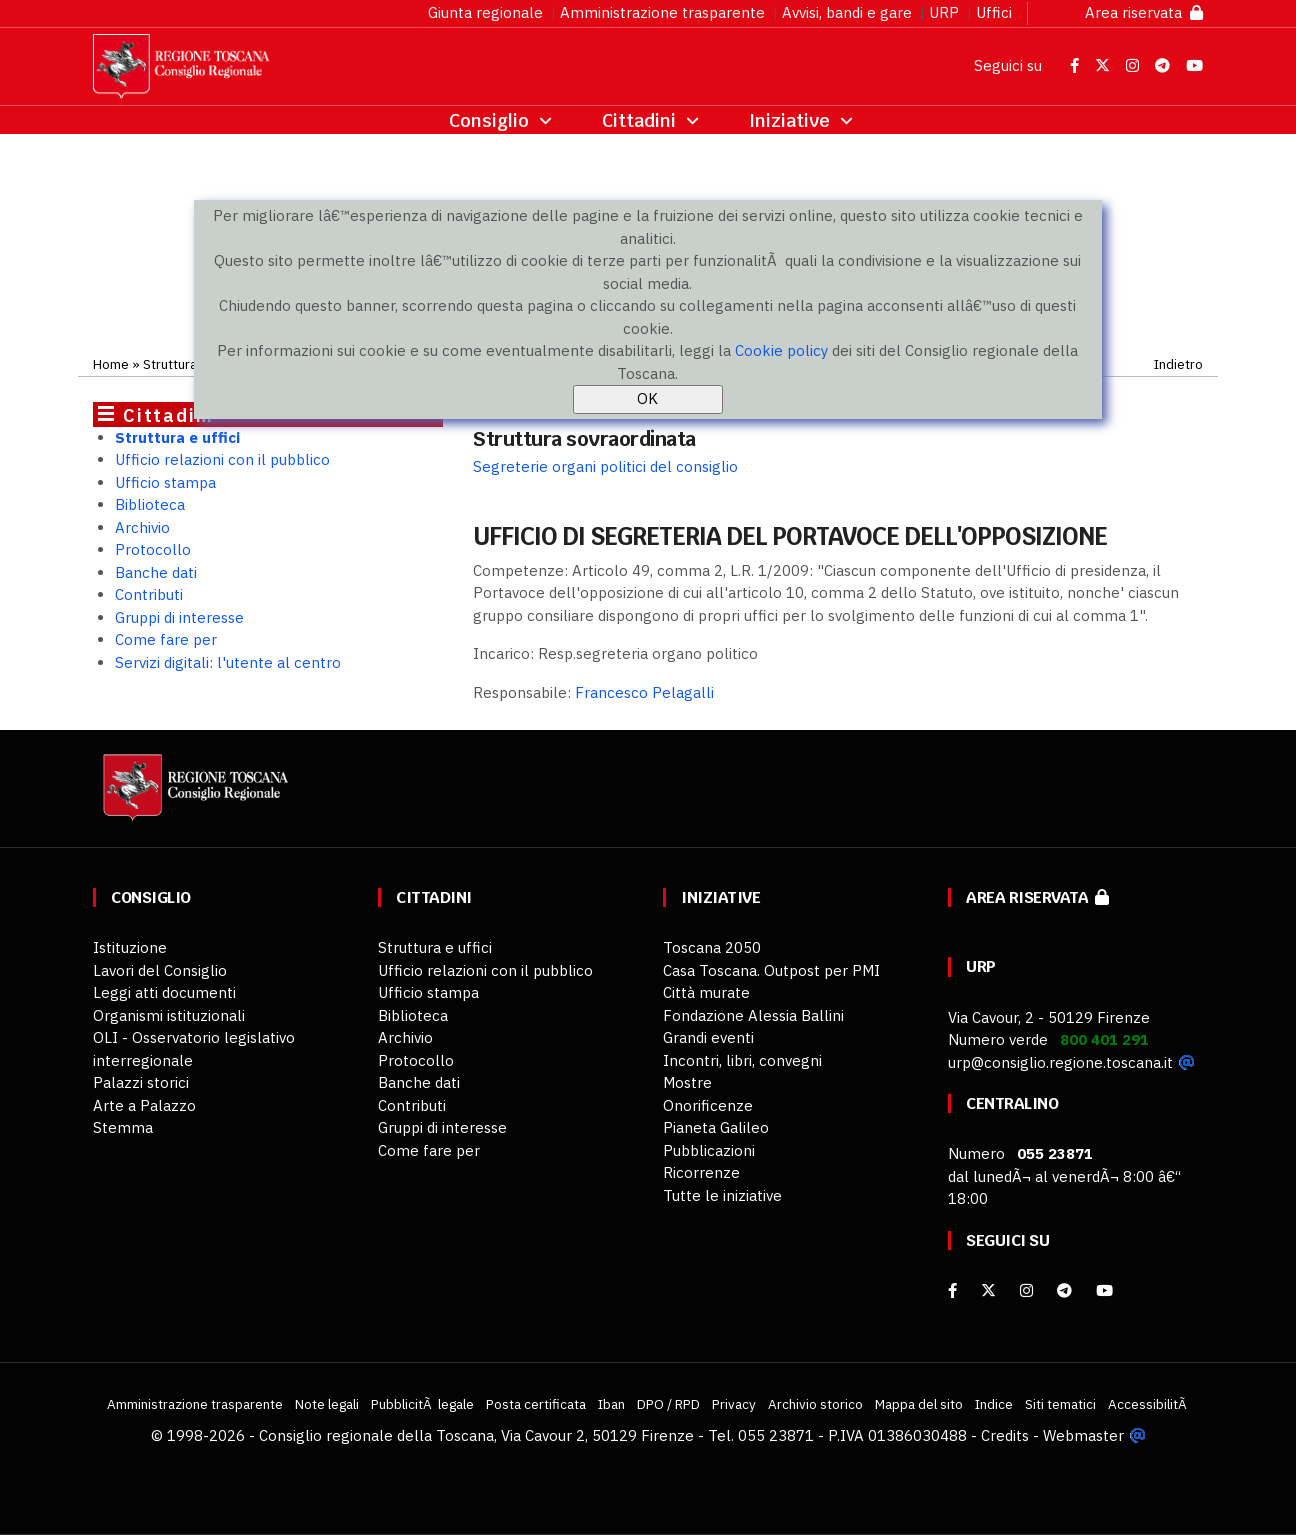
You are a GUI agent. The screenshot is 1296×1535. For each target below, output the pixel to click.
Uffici (994, 12)
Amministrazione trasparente (662, 12)
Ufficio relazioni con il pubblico (222, 459)
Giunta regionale (485, 12)
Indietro (1178, 364)
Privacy (734, 1404)
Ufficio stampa (165, 482)
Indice (994, 1404)
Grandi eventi (708, 1037)
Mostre (687, 1082)
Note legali (327, 1404)
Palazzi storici (141, 1082)
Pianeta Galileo (716, 1127)
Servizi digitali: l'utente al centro (228, 662)
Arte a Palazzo (144, 1105)
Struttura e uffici (177, 437)
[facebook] (952, 1290)
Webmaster (1083, 1435)
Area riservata (1144, 12)
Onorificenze (708, 1105)
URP (944, 12)
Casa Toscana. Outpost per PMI (771, 970)
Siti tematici (1060, 1404)
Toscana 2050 (712, 947)
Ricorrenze (701, 1172)
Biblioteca (150, 504)
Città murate (706, 992)
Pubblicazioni (709, 1150)
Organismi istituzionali (169, 1015)
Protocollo (153, 549)
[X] (988, 1290)
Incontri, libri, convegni (742, 1060)
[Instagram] (1026, 1290)
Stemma (123, 1127)
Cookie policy (781, 350)
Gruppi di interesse (179, 617)
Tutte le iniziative (722, 1195)
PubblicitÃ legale (422, 1404)
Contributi (149, 594)
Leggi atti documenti (164, 992)
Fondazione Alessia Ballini (753, 1015)
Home (111, 364)
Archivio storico (815, 1404)
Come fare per (166, 639)
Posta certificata (536, 1404)
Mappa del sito (919, 1404)
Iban (611, 1404)
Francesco (644, 692)
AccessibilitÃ (1149, 1404)
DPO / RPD (668, 1404)
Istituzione (130, 947)
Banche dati (156, 572)
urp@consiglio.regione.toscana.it (1060, 1062)
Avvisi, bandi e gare (847, 12)
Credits (1005, 1435)
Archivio (142, 527)
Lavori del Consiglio (160, 970)
